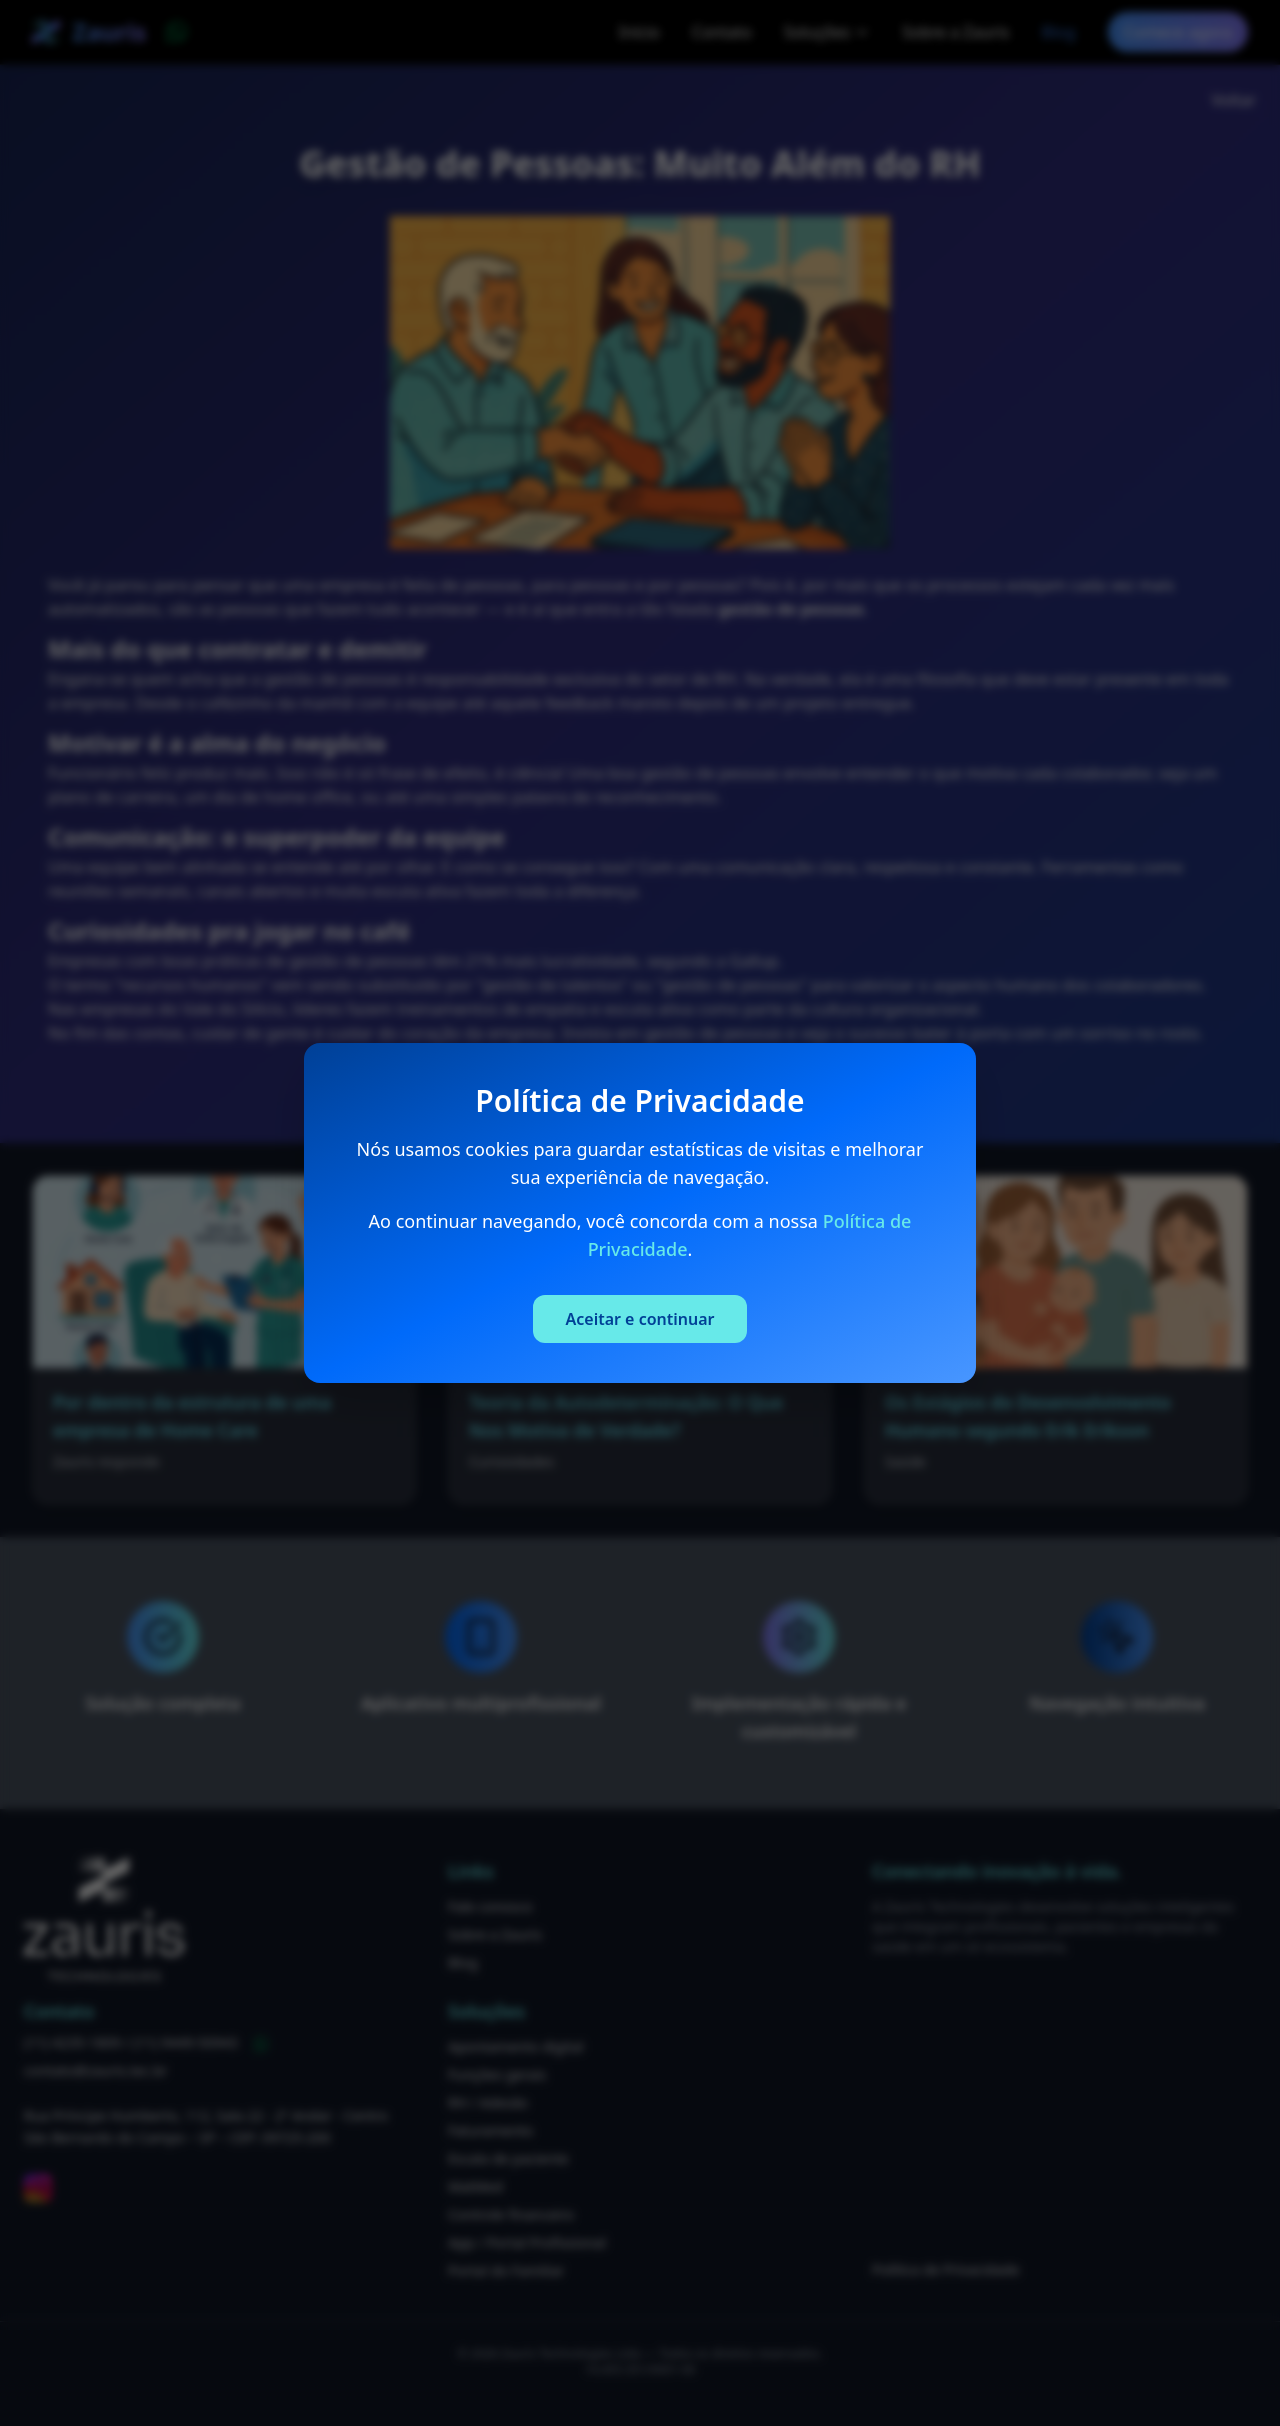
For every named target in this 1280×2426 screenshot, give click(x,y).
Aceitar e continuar (639, 1319)
